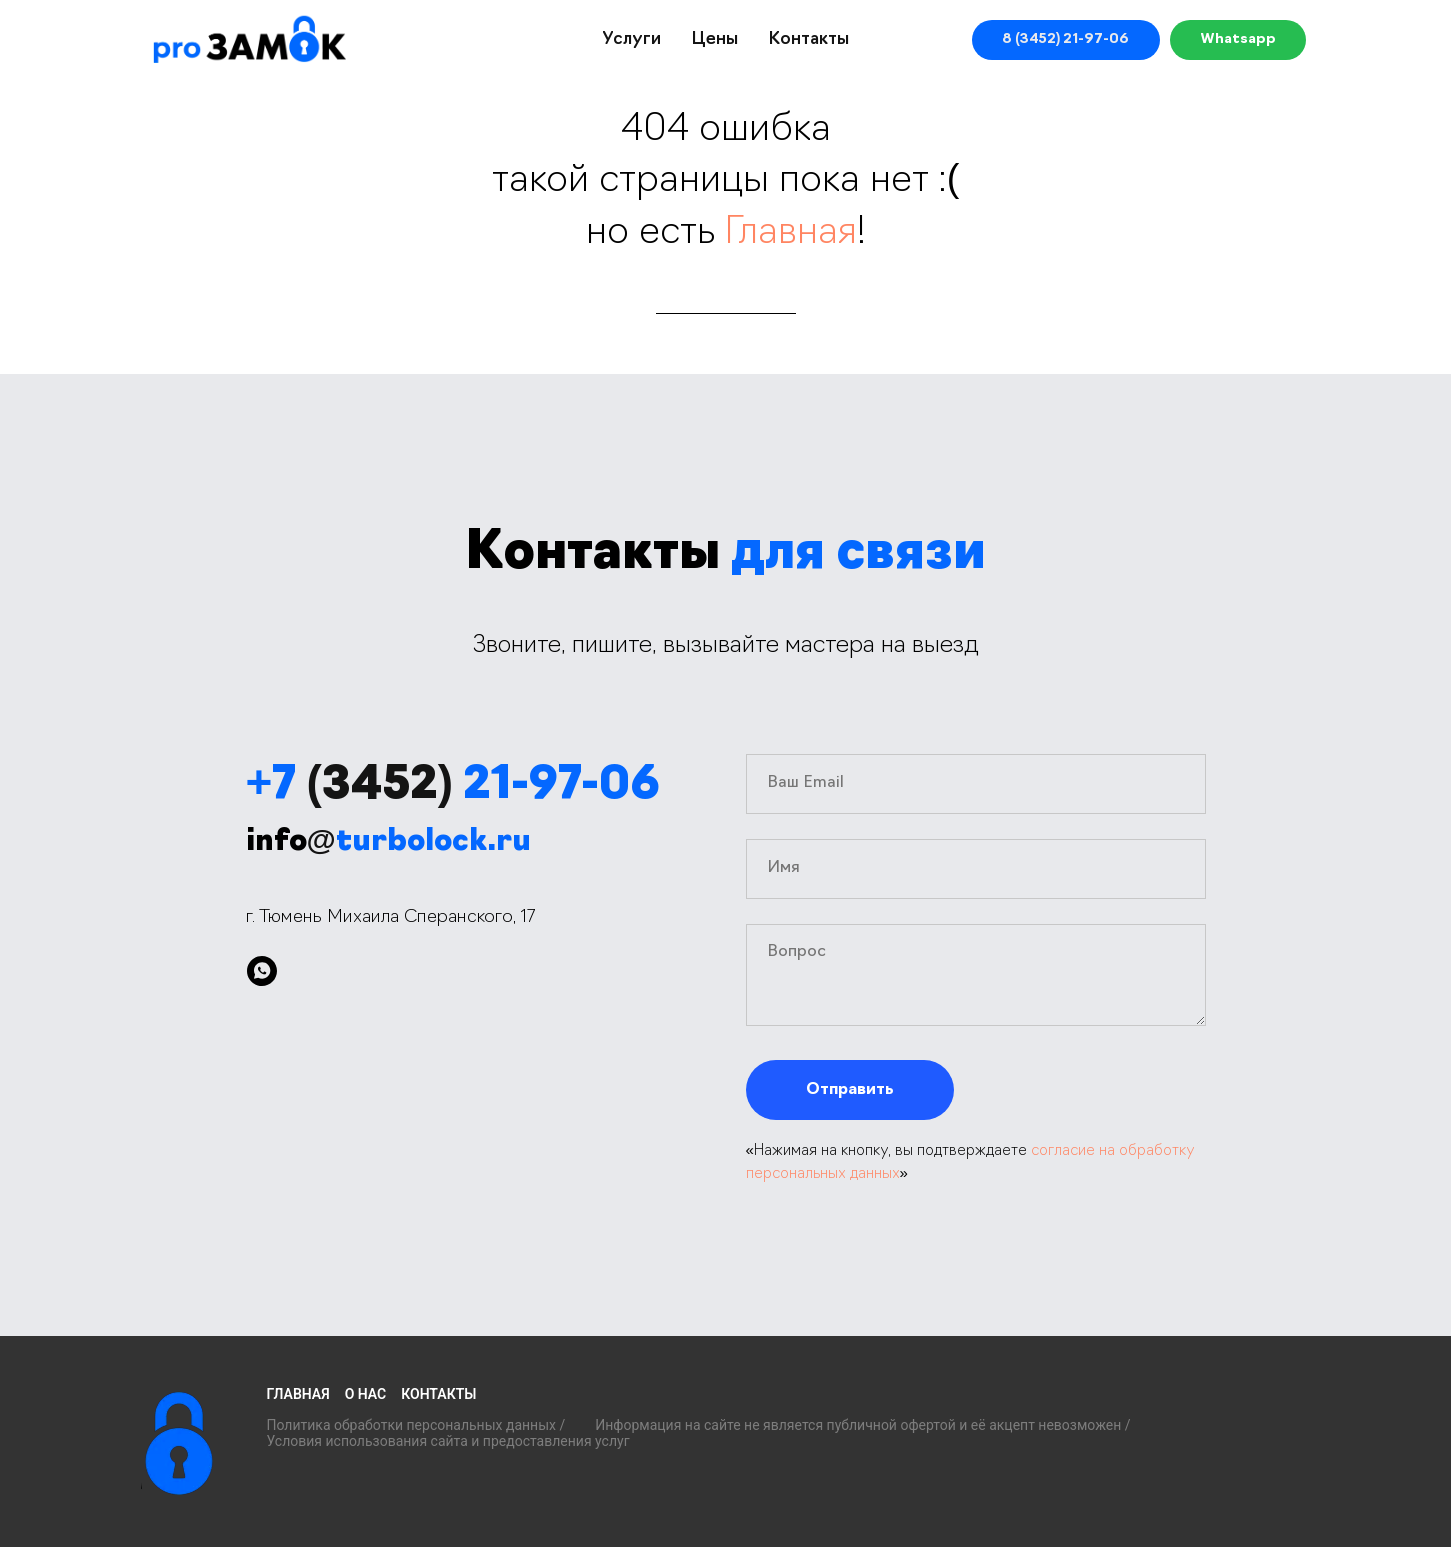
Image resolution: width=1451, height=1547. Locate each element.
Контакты (808, 39)
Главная (790, 233)
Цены (714, 39)
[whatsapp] (262, 971)
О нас (366, 1394)
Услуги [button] (631, 39)
